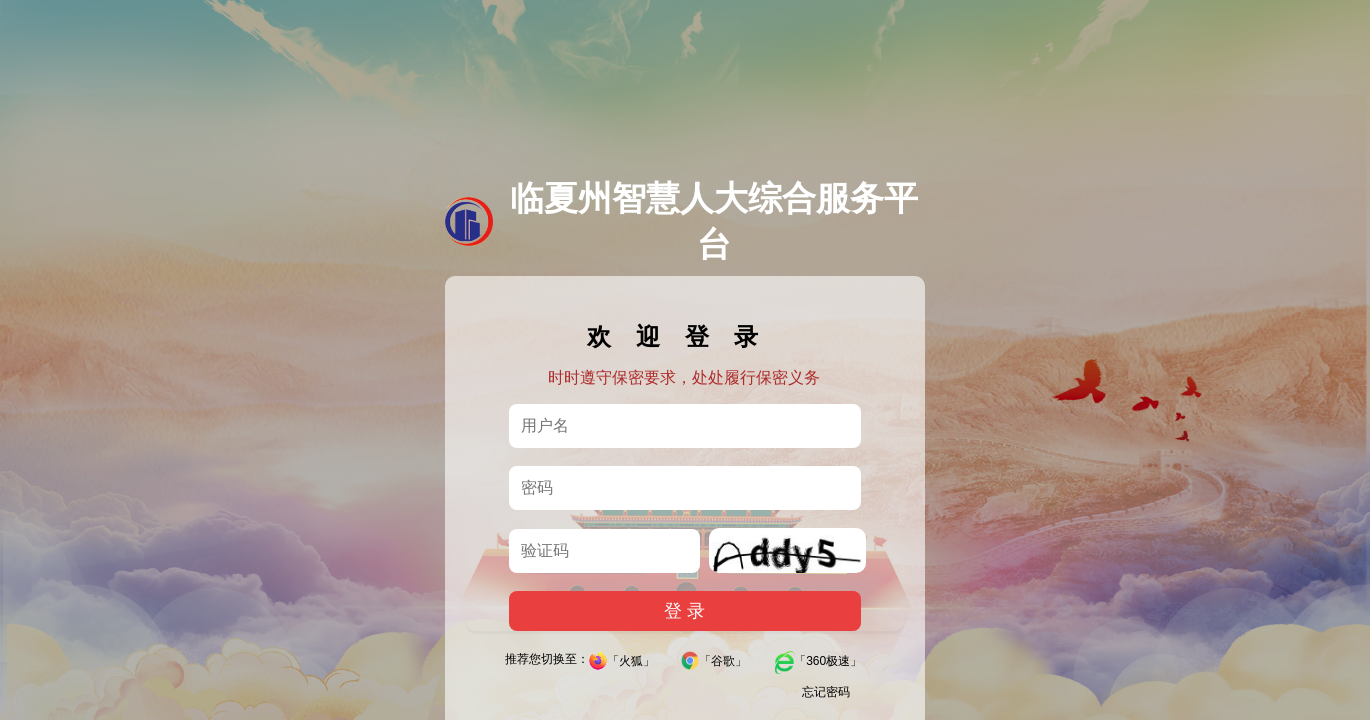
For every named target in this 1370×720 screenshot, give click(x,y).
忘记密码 (826, 703)
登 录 (684, 622)
